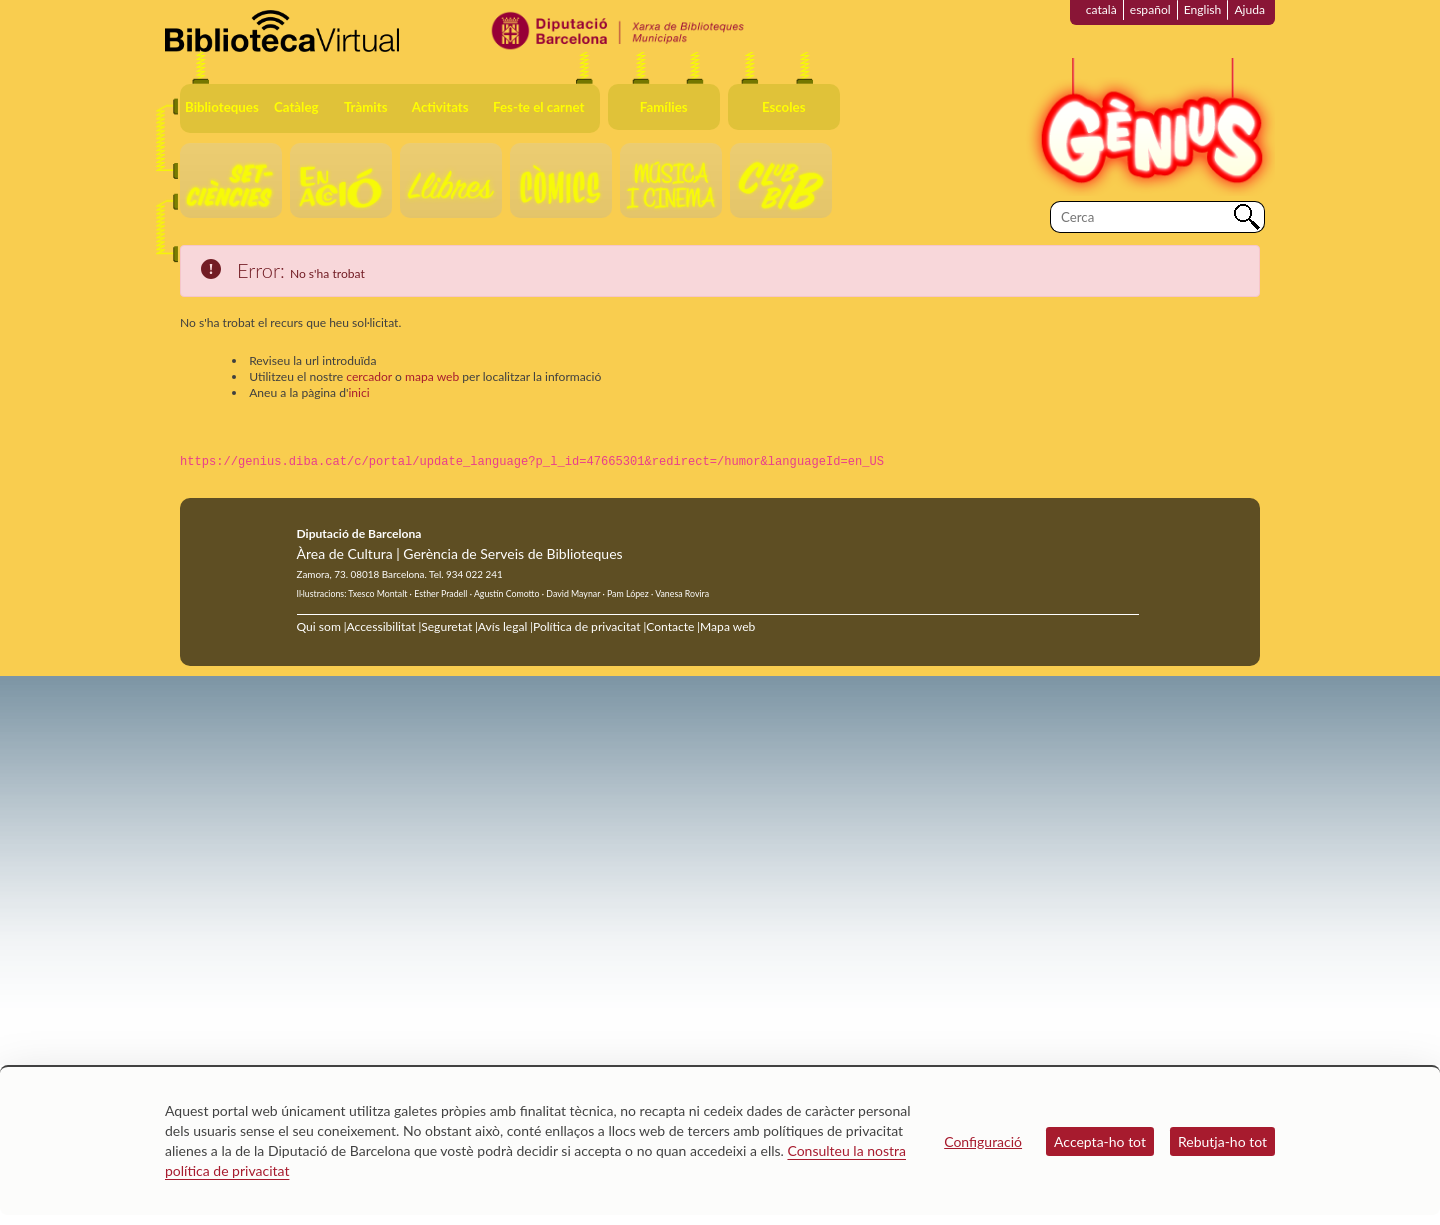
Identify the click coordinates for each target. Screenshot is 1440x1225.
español (1150, 9)
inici (358, 392)
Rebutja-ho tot (1222, 1141)
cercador (369, 376)
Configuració (983, 1141)
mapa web (432, 376)
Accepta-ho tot (1100, 1141)
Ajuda (1249, 9)
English (1203, 9)
